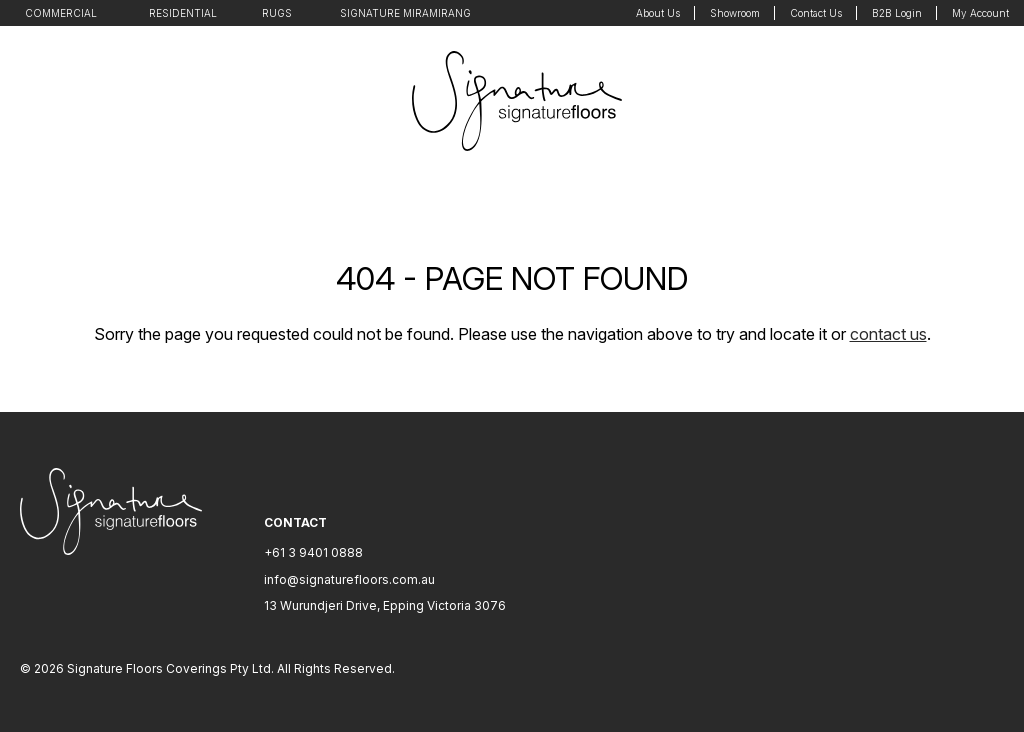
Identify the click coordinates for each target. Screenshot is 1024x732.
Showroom (735, 13)
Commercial (61, 13)
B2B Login (897, 13)
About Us (658, 13)
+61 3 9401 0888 (313, 552)
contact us (888, 334)
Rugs (277, 13)
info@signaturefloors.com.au (349, 579)
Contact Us (816, 13)
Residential (183, 13)
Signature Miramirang (405, 13)
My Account (980, 13)
